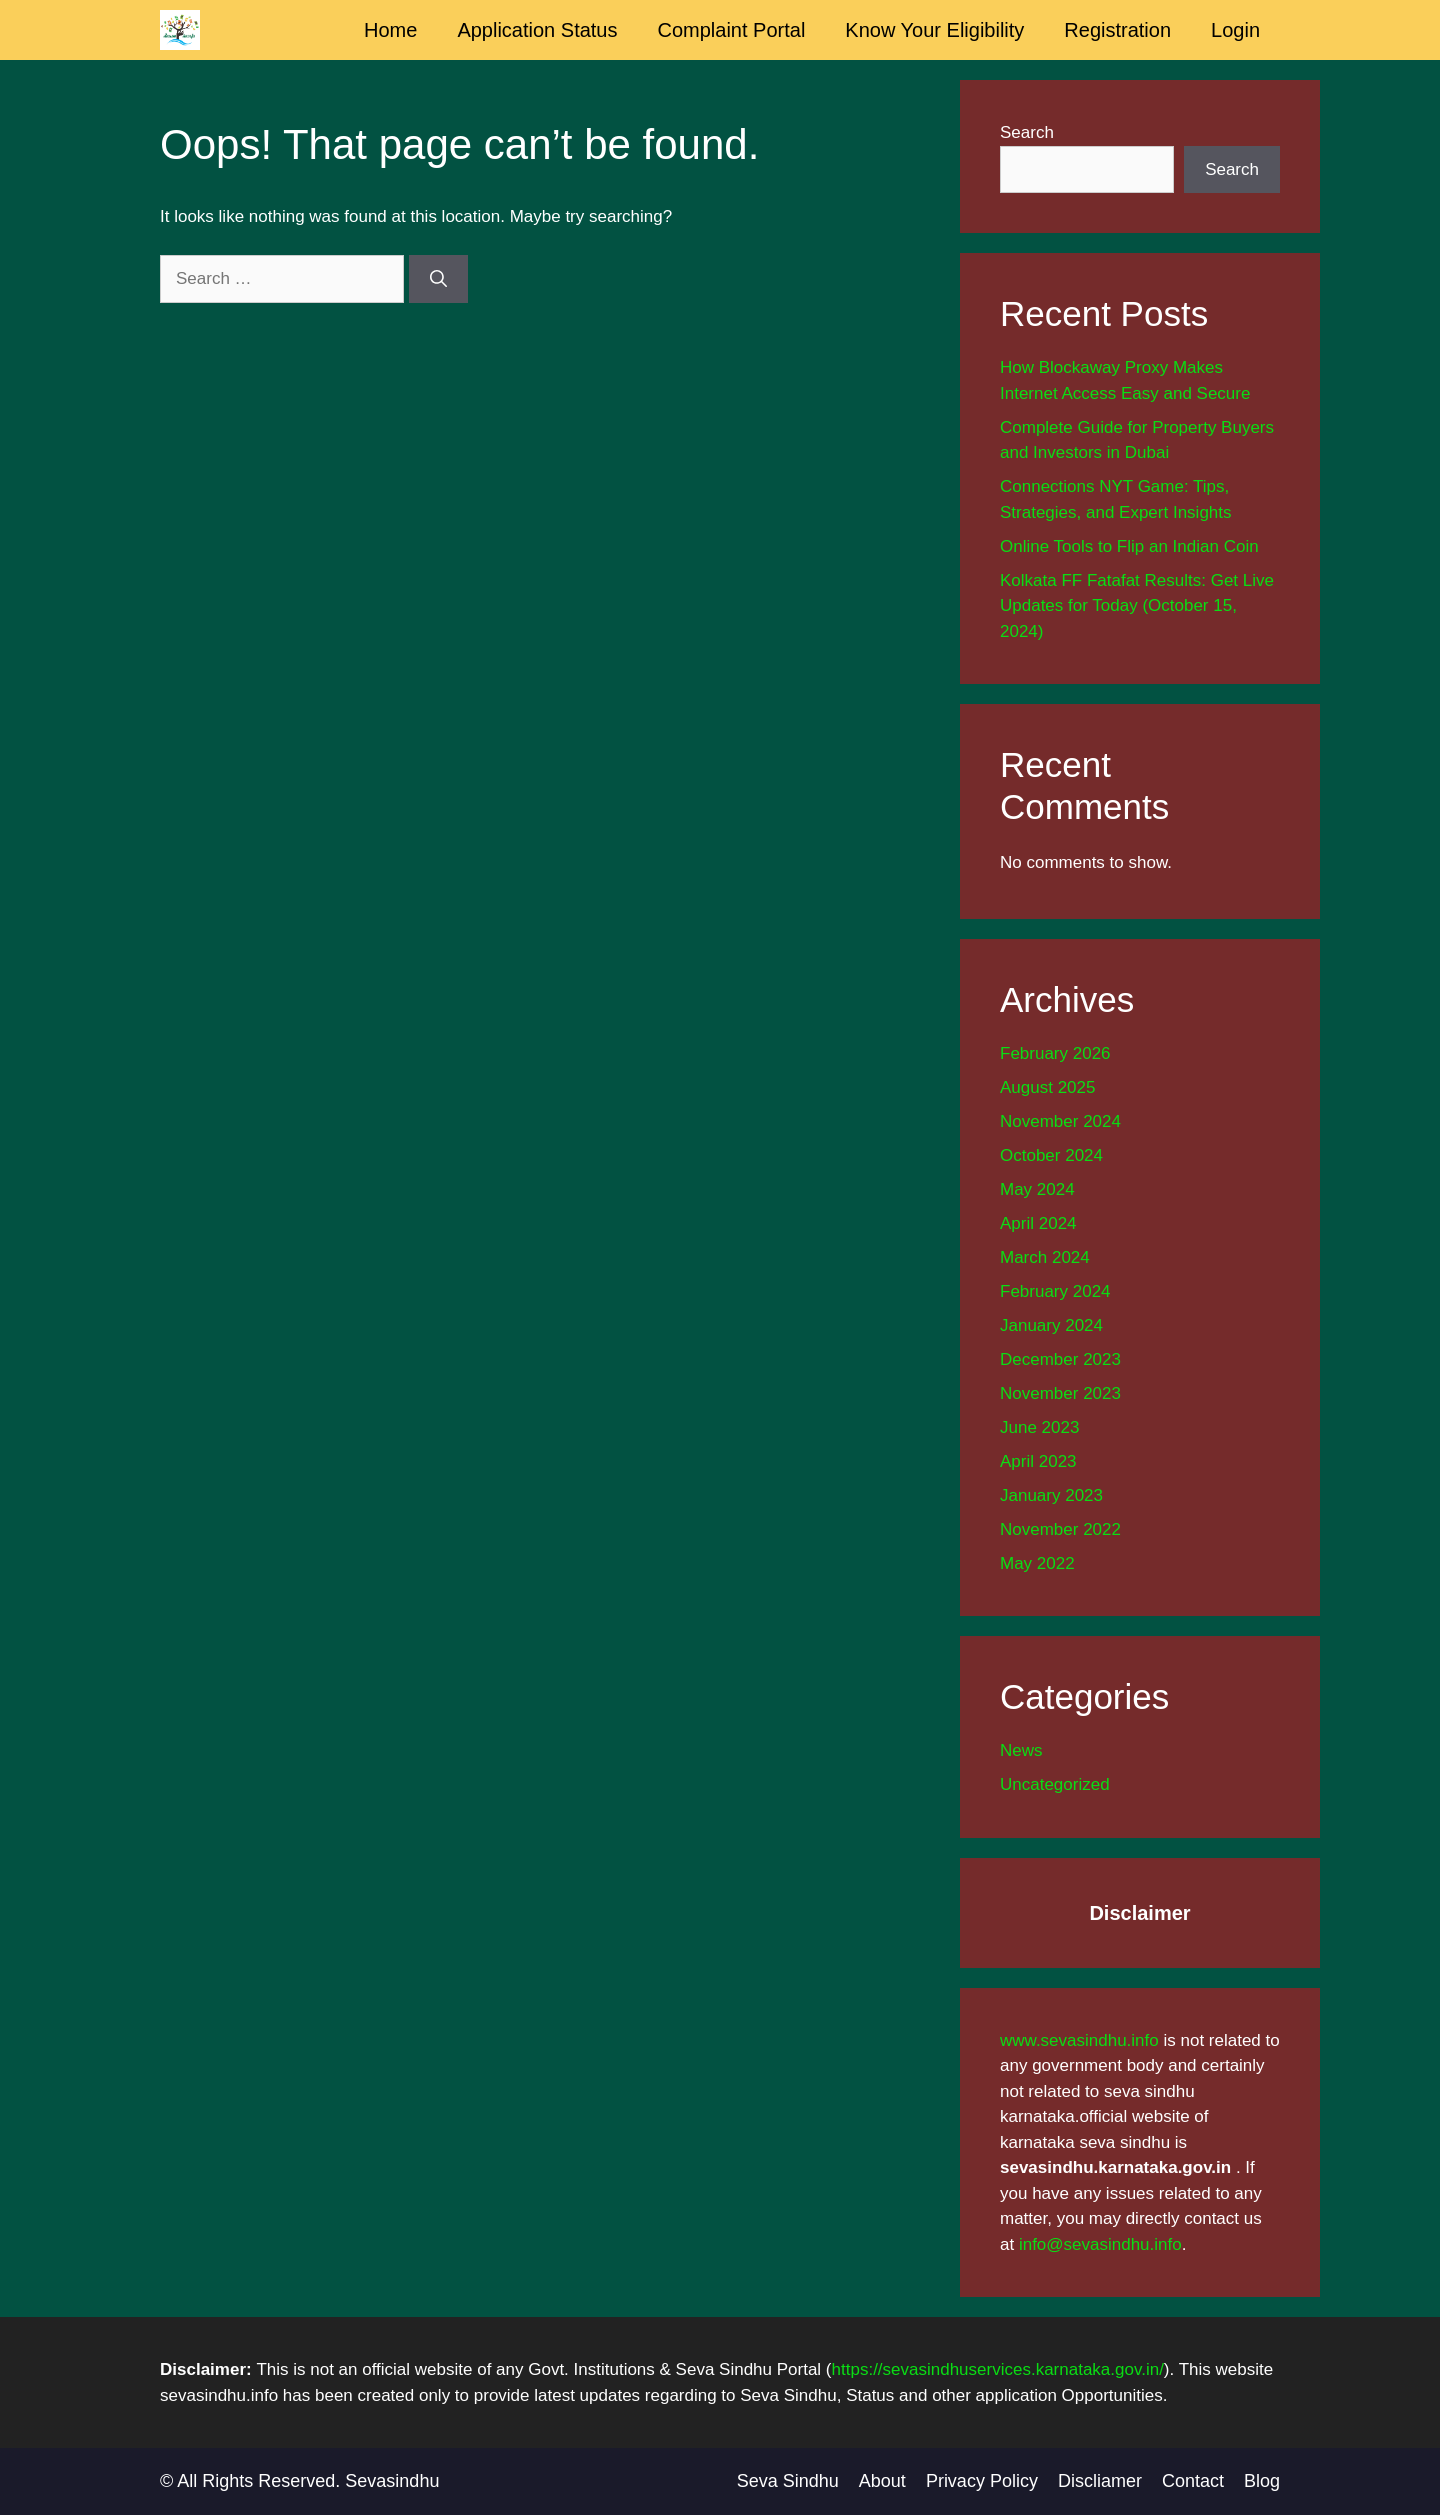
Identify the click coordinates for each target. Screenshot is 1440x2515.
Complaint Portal (732, 30)
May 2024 (1037, 1189)
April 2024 (1038, 1223)
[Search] (438, 279)
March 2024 (1045, 1257)
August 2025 (1047, 1087)
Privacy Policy (982, 2481)
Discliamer (1100, 2481)
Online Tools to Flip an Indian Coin (1129, 546)
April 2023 (1038, 1461)
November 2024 (1060, 1121)
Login (1235, 30)
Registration (1117, 30)
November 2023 (1060, 1393)
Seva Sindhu (788, 2481)
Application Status (537, 30)
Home (390, 30)
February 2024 (1055, 1291)
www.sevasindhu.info (1079, 2040)
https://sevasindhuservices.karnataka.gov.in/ (998, 2369)
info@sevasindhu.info (1100, 2244)
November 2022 (1060, 1529)
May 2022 (1037, 1563)
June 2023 (1039, 1427)
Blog (1262, 2481)
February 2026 (1055, 1053)
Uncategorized (1055, 1784)
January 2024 (1051, 1325)
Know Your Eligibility (934, 30)
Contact (1193, 2481)
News (1021, 1750)
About (882, 2481)
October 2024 (1051, 1155)
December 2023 (1060, 1359)
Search (1027, 132)
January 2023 (1051, 1495)
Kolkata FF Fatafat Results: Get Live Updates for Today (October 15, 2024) (1137, 606)
